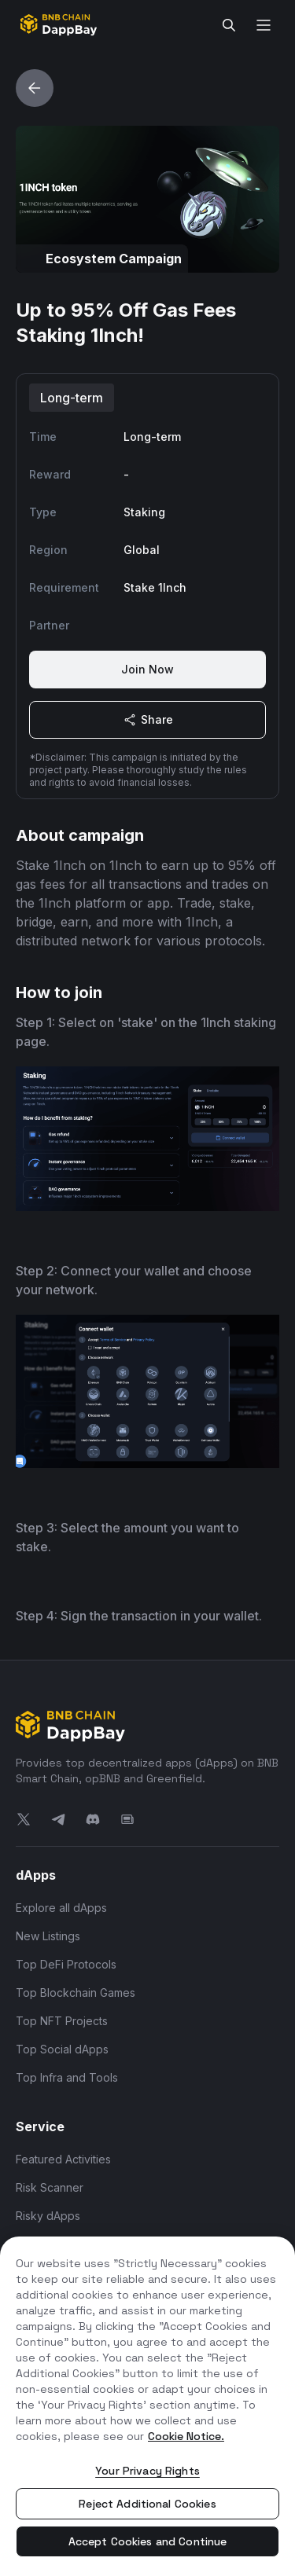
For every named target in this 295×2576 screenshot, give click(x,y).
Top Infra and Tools (67, 2077)
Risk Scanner (49, 2187)
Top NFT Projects (62, 2020)
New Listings (48, 1936)
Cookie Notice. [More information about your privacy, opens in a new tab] (186, 2436)
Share (147, 720)
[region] (147, 2406)
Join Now (147, 669)
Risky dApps (48, 2215)
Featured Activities (63, 2159)
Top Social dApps (62, 2049)
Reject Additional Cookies (147, 2504)
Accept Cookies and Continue (147, 2541)
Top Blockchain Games (75, 1992)
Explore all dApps (61, 1907)
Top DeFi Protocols (66, 1964)
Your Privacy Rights (147, 2471)
